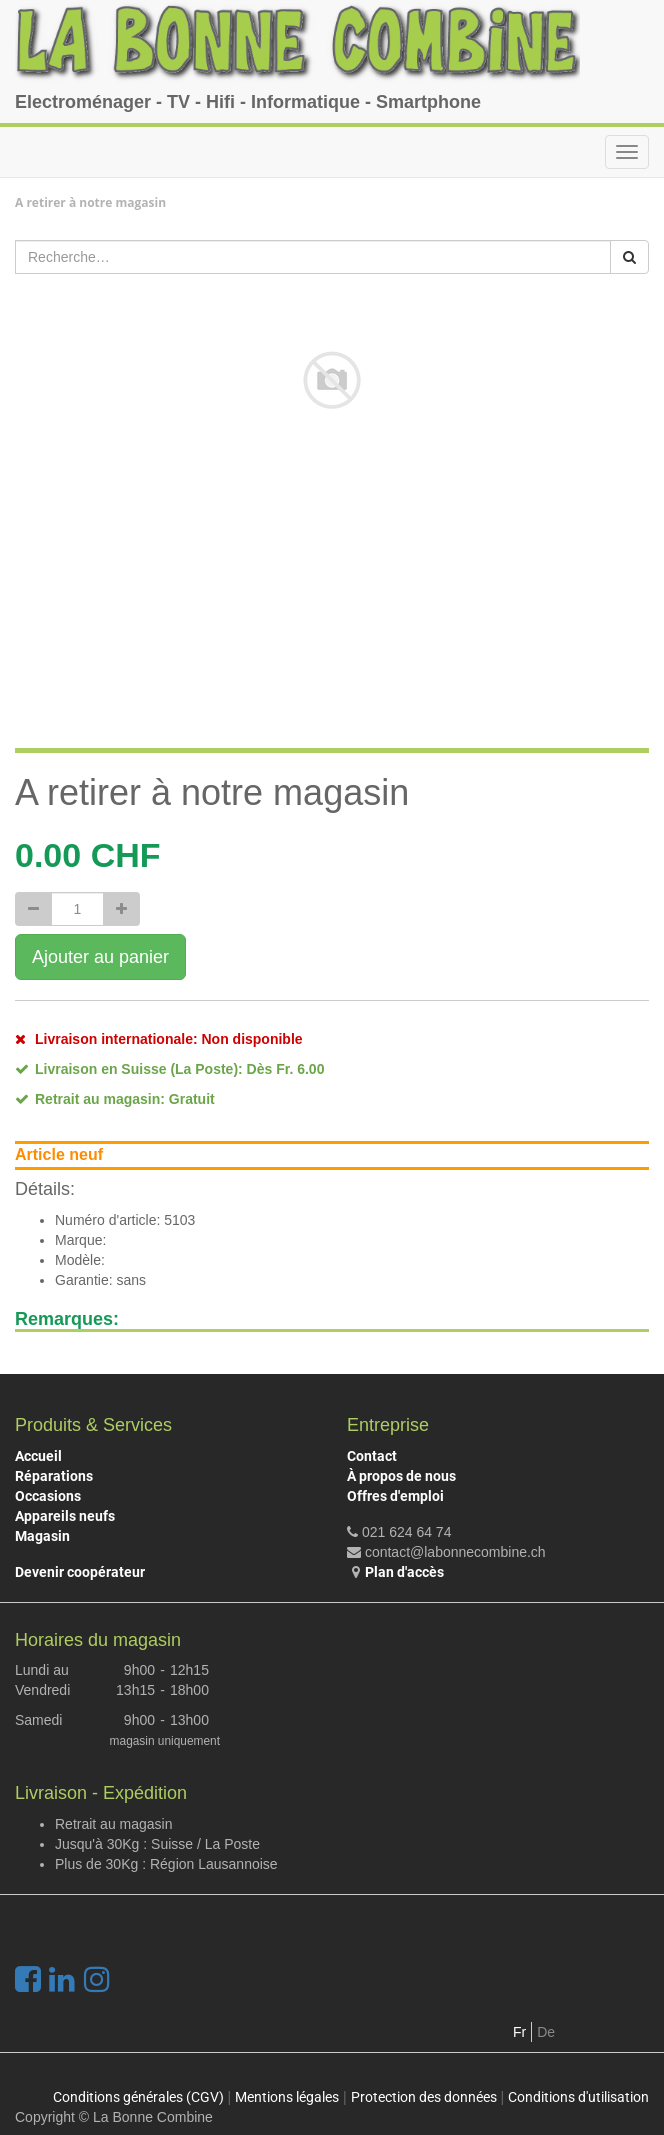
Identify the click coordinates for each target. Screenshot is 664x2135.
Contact (372, 1456)
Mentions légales (287, 2097)
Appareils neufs (65, 1516)
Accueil (38, 1456)
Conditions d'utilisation (578, 2097)
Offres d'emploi (395, 1496)
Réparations (54, 1476)
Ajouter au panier (100, 957)
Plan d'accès (404, 1572)
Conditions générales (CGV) (138, 2097)
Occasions (48, 1496)
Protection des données (424, 2097)
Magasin (42, 1536)
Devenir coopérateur (80, 1572)
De (546, 2032)
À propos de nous (401, 1476)
